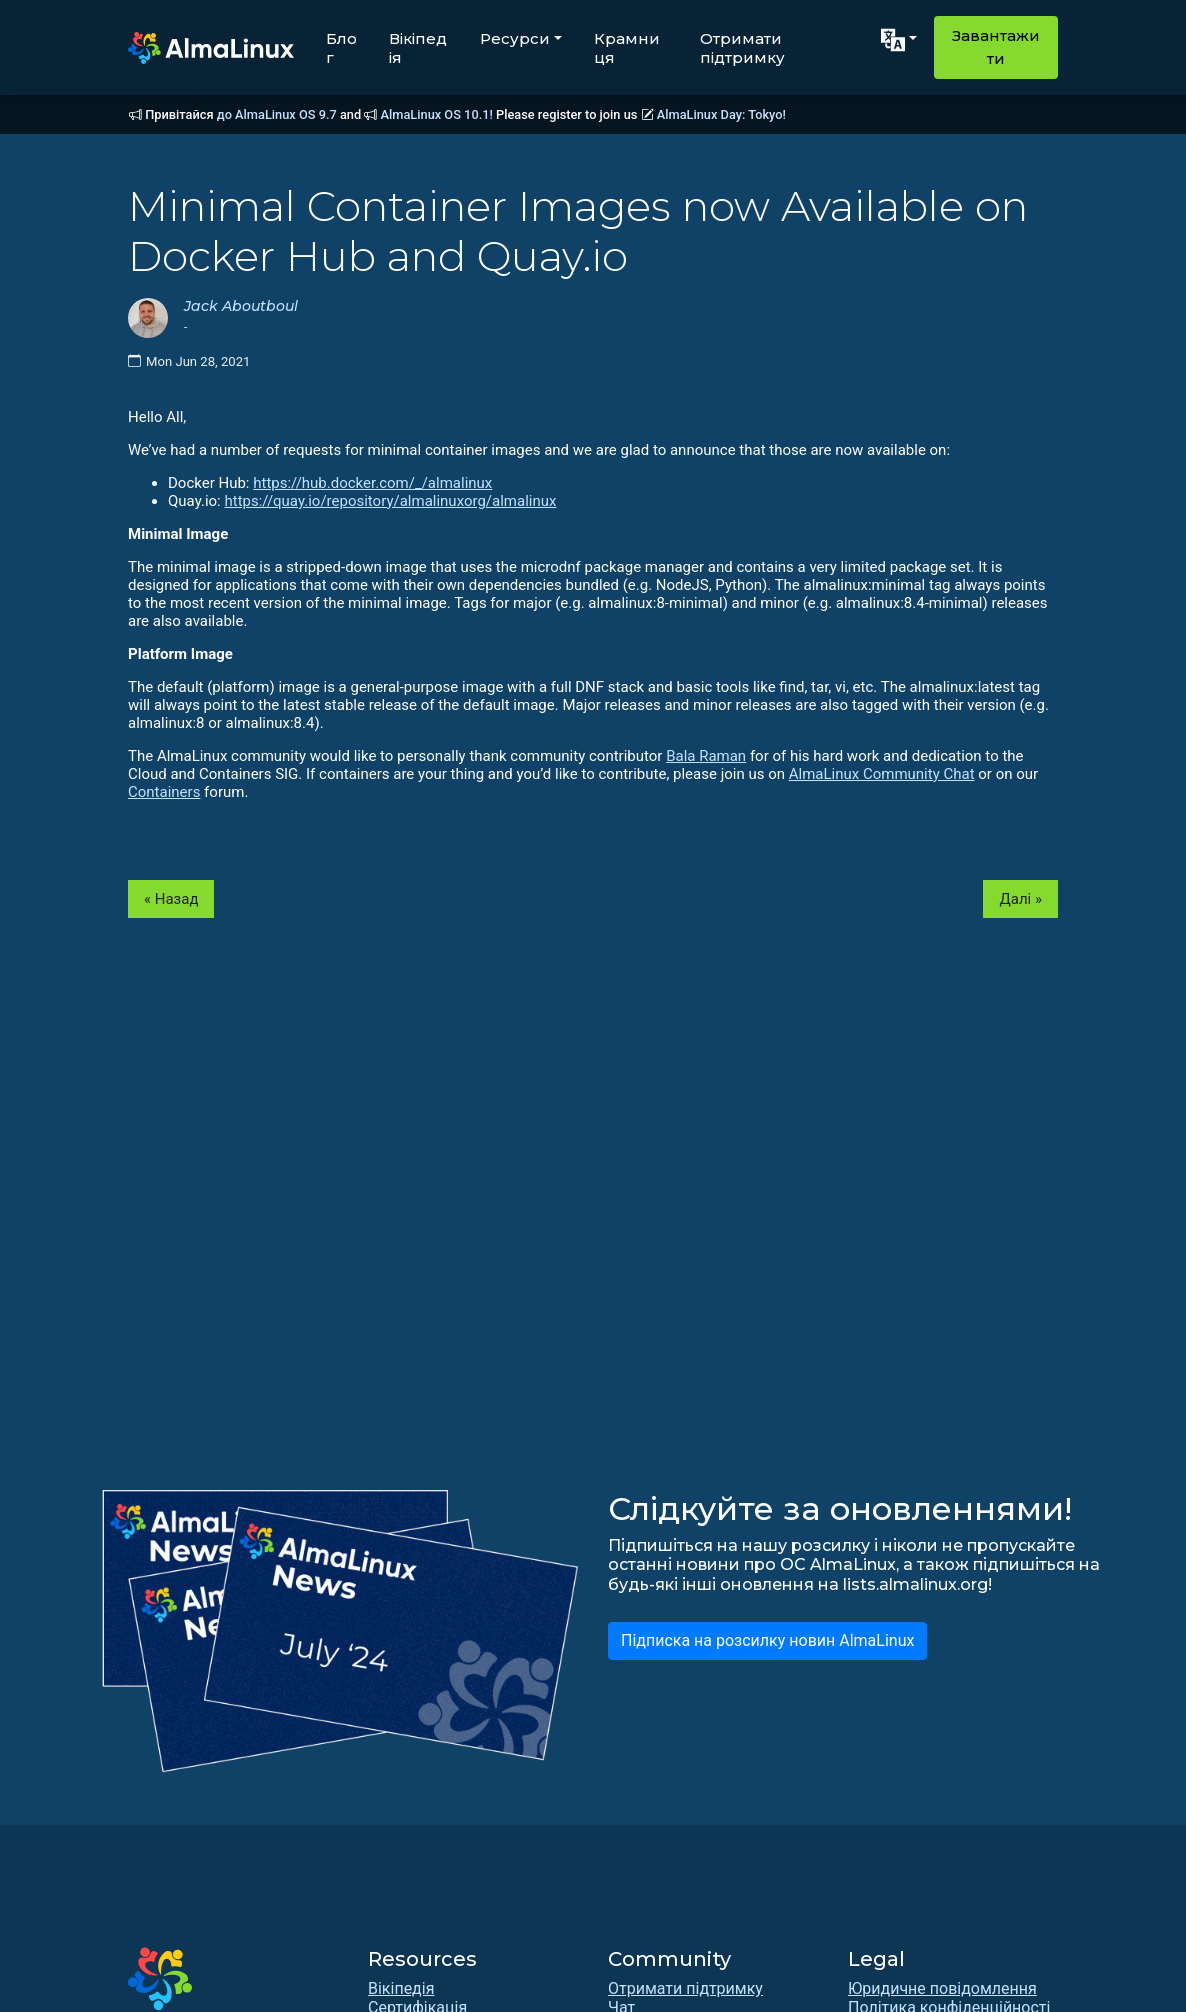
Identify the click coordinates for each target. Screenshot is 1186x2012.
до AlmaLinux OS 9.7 (277, 114)
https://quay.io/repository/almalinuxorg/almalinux (390, 501)
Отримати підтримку (742, 48)
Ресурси (515, 38)
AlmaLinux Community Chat (882, 774)
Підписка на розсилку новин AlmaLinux (767, 1640)
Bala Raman (706, 756)
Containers (164, 792)
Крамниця (627, 48)
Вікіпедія (418, 48)
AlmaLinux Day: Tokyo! (721, 114)
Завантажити (996, 47)
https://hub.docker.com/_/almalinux (372, 483)
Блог (341, 48)
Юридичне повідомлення (942, 1988)
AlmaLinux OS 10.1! (437, 114)
